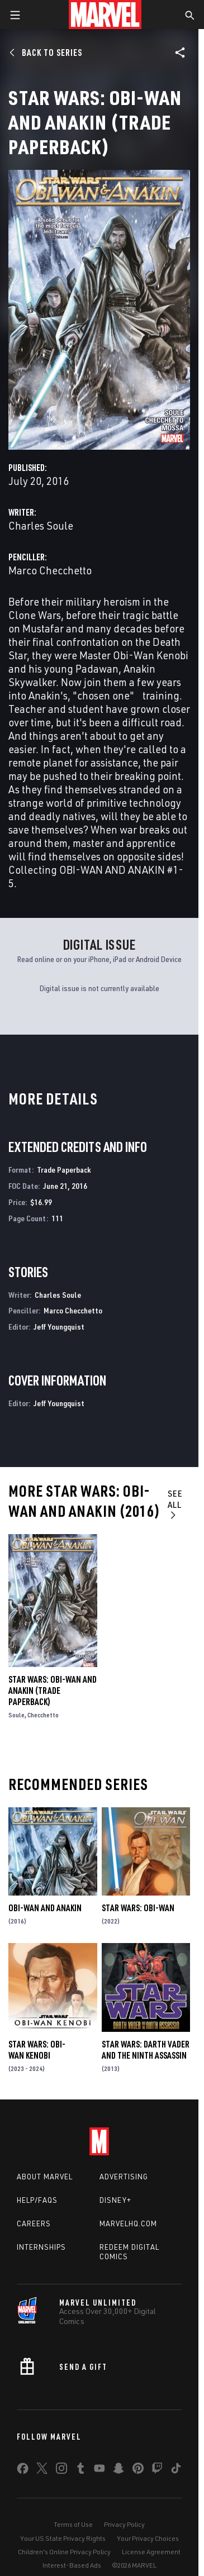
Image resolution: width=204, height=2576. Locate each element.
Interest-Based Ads (71, 2565)
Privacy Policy (124, 2524)
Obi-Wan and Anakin (45, 1907)
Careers (34, 2223)
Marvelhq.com (128, 2223)
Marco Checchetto (50, 570)
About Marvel (45, 2176)
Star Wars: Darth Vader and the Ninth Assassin (145, 2050)
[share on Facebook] (23, 2471)
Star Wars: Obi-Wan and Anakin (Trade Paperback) (52, 1690)
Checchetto (43, 1715)
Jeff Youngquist (59, 1326)
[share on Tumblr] (80, 2470)
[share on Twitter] (42, 2470)
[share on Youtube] (99, 2470)
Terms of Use (73, 2524)
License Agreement (151, 2552)
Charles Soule (40, 525)
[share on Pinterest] (138, 2470)
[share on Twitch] (157, 2470)
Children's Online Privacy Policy (64, 2552)
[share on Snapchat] (118, 2470)
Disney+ (115, 2200)
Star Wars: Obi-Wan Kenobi (36, 2050)
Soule (16, 1715)
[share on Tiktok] (176, 2470)
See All (175, 1504)
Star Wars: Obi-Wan (138, 1907)
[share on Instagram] (61, 2470)
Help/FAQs (37, 2200)
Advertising (123, 2176)
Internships (41, 2246)
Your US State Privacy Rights (63, 2538)
